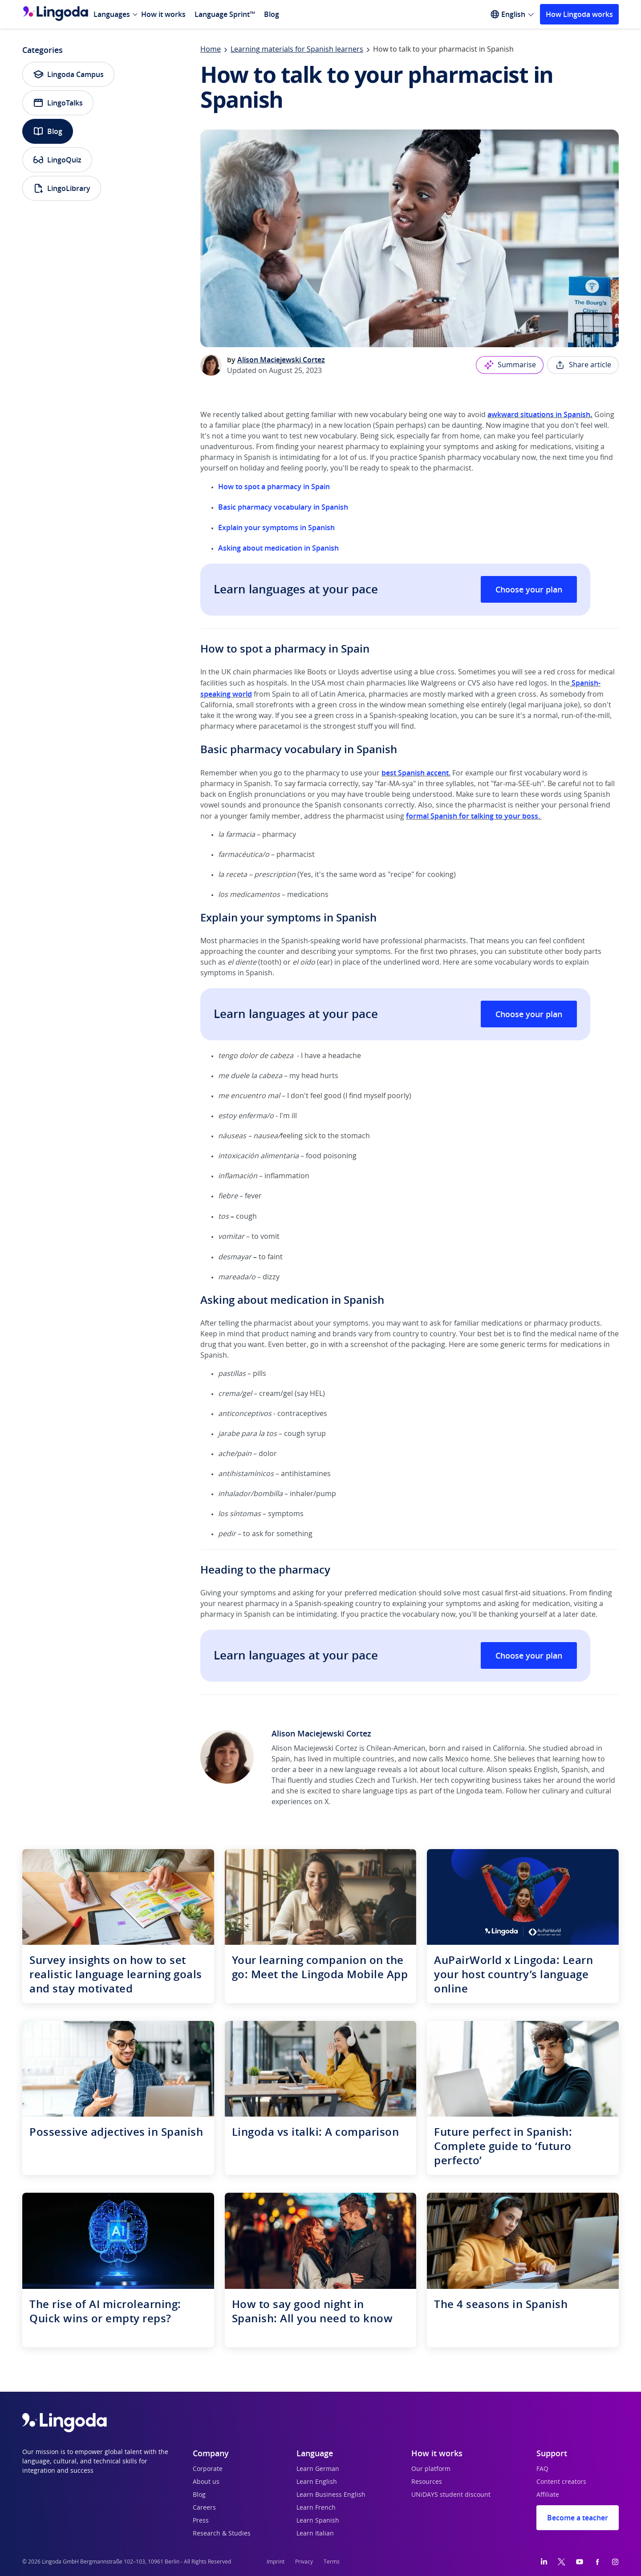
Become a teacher (577, 2518)
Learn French (316, 2508)
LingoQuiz (57, 159)
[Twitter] (561, 2562)
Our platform (430, 2469)
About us (206, 2482)
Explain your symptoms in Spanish (276, 527)
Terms (332, 2561)
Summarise (509, 365)
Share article (583, 365)
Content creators (561, 2482)
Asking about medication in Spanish (278, 548)
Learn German (317, 2469)
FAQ (542, 2469)
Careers (204, 2508)
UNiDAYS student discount (451, 2495)
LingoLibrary (61, 188)
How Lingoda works (579, 14)
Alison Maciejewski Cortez (281, 360)
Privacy (304, 2561)
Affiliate (547, 2495)
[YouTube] (579, 2562)
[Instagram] (615, 2562)
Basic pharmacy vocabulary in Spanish (283, 507)
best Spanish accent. (415, 773)
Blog (271, 14)
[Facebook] (597, 2562)
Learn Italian (315, 2534)
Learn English (316, 2482)
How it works (163, 14)
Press (201, 2521)
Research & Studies (222, 2534)
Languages (111, 14)
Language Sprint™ (225, 14)
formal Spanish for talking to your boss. (474, 816)
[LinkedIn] (544, 2562)
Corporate (208, 2469)
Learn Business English (330, 2495)
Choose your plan (528, 589)
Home (210, 49)
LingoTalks (58, 102)
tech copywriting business (478, 1780)
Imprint (275, 2561)
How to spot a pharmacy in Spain (274, 486)
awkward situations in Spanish (538, 414)
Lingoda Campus (68, 74)
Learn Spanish (317, 2521)
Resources (426, 2482)
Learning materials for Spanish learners (297, 49)
